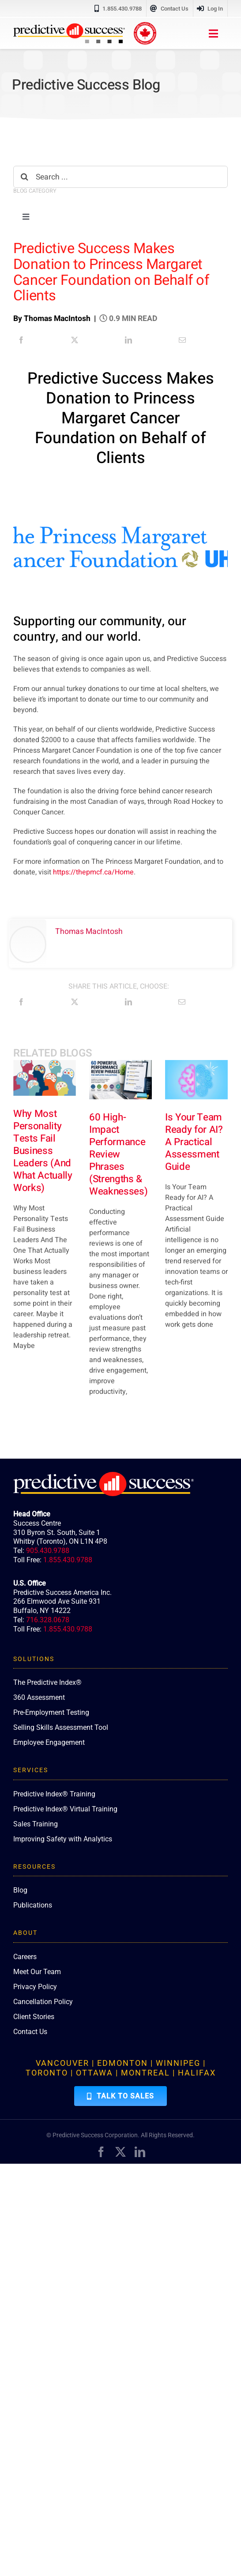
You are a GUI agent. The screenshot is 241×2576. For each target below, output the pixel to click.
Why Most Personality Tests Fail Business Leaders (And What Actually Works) (42, 1151)
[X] (75, 340)
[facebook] (101, 2152)
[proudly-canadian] (145, 25)
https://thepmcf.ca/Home (93, 872)
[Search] (24, 177)
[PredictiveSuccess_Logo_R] (69, 27)
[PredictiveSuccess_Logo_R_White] (103, 1475)
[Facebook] (21, 340)
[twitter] (120, 2152)
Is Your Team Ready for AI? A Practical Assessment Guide (194, 1142)
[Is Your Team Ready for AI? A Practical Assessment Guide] (196, 1079)
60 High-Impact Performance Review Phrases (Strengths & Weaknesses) (118, 1154)
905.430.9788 (47, 1550)
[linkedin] (140, 2152)
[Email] (182, 340)
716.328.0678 (47, 1620)
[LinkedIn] (128, 340)
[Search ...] (120, 177)
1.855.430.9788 (67, 1560)
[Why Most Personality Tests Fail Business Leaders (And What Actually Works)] (44, 1078)
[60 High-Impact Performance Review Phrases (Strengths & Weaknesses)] (120, 1079)
